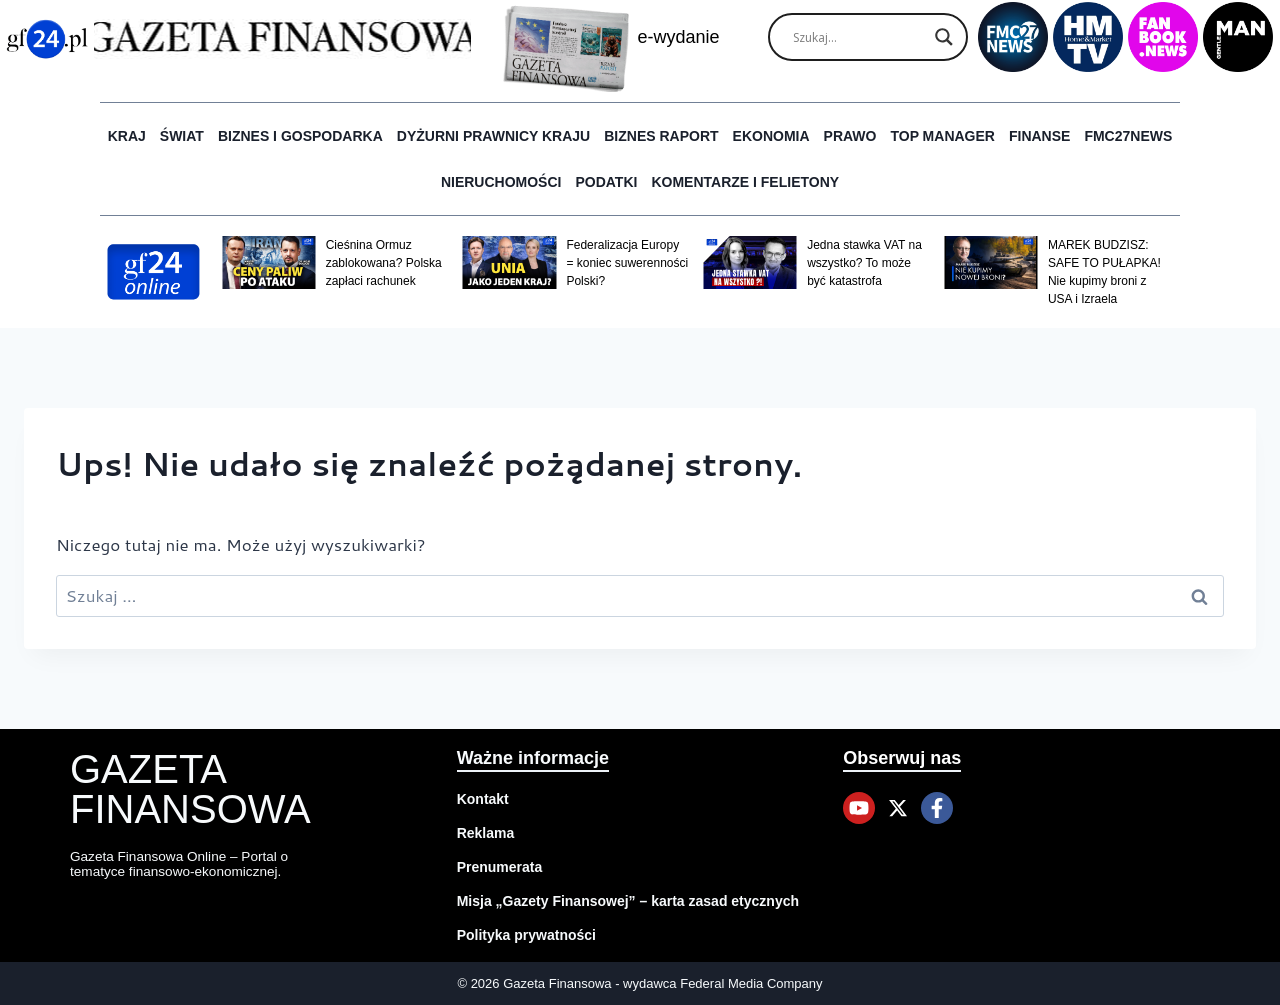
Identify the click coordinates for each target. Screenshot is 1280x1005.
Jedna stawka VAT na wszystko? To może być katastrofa (864, 263)
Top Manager (942, 136)
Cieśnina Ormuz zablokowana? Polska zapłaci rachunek (384, 263)
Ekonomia (771, 136)
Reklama (486, 833)
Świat (182, 136)
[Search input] (859, 37)
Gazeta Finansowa (190, 789)
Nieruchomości (501, 182)
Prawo (850, 136)
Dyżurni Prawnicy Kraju (493, 136)
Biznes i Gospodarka (300, 136)
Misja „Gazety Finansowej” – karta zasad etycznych (628, 901)
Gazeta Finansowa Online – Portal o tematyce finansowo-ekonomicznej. (182, 863)
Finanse (1039, 136)
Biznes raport (661, 136)
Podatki (606, 182)
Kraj (127, 136)
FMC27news (1128, 136)
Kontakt (483, 799)
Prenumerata (500, 867)
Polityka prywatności (526, 935)
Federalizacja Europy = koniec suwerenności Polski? (627, 263)
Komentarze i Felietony (745, 182)
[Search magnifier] (944, 37)
